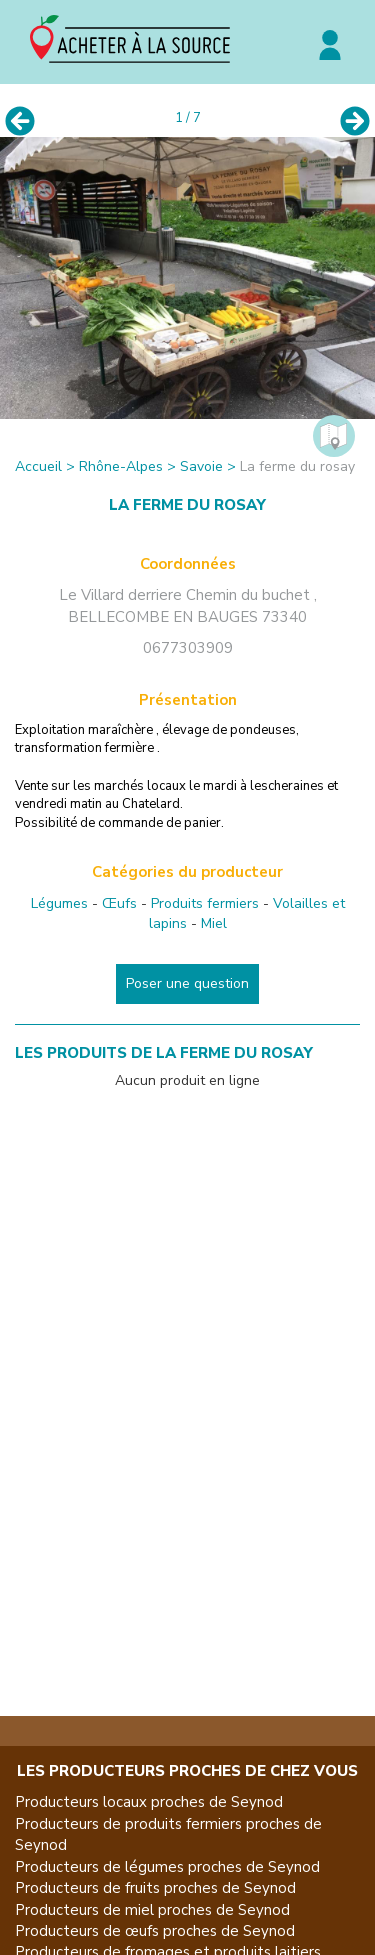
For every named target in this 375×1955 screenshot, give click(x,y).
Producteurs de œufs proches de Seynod (155, 1931)
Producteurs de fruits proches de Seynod (155, 1888)
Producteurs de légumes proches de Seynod (167, 1867)
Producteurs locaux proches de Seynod (149, 1802)
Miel (214, 923)
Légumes (59, 903)
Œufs (119, 903)
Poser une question (187, 983)
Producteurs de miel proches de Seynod (152, 1910)
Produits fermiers (205, 903)
